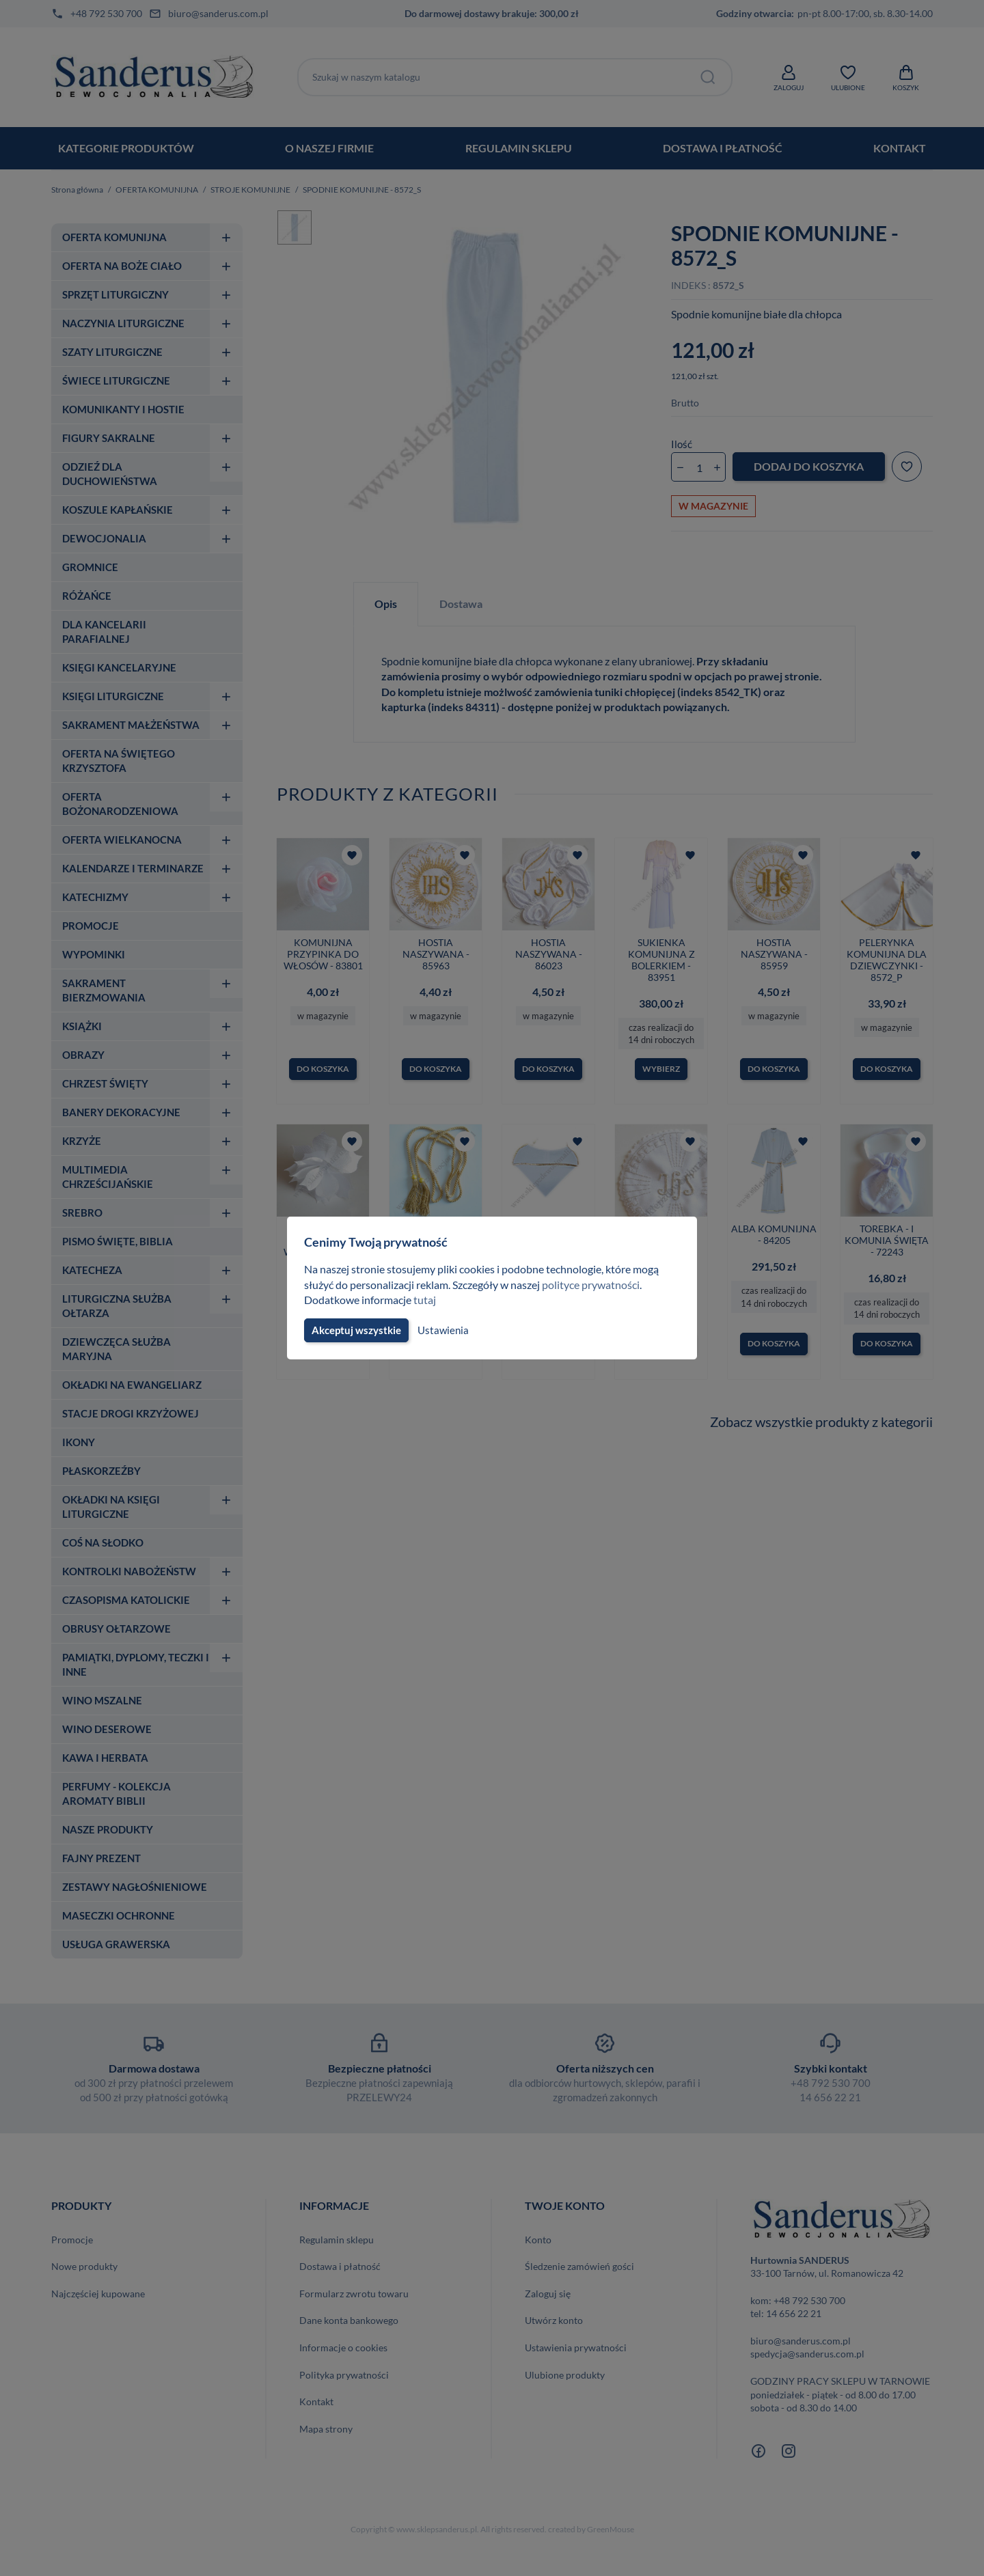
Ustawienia (441, 1330)
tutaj (426, 1299)
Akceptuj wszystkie (355, 1330)
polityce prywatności (598, 1284)
